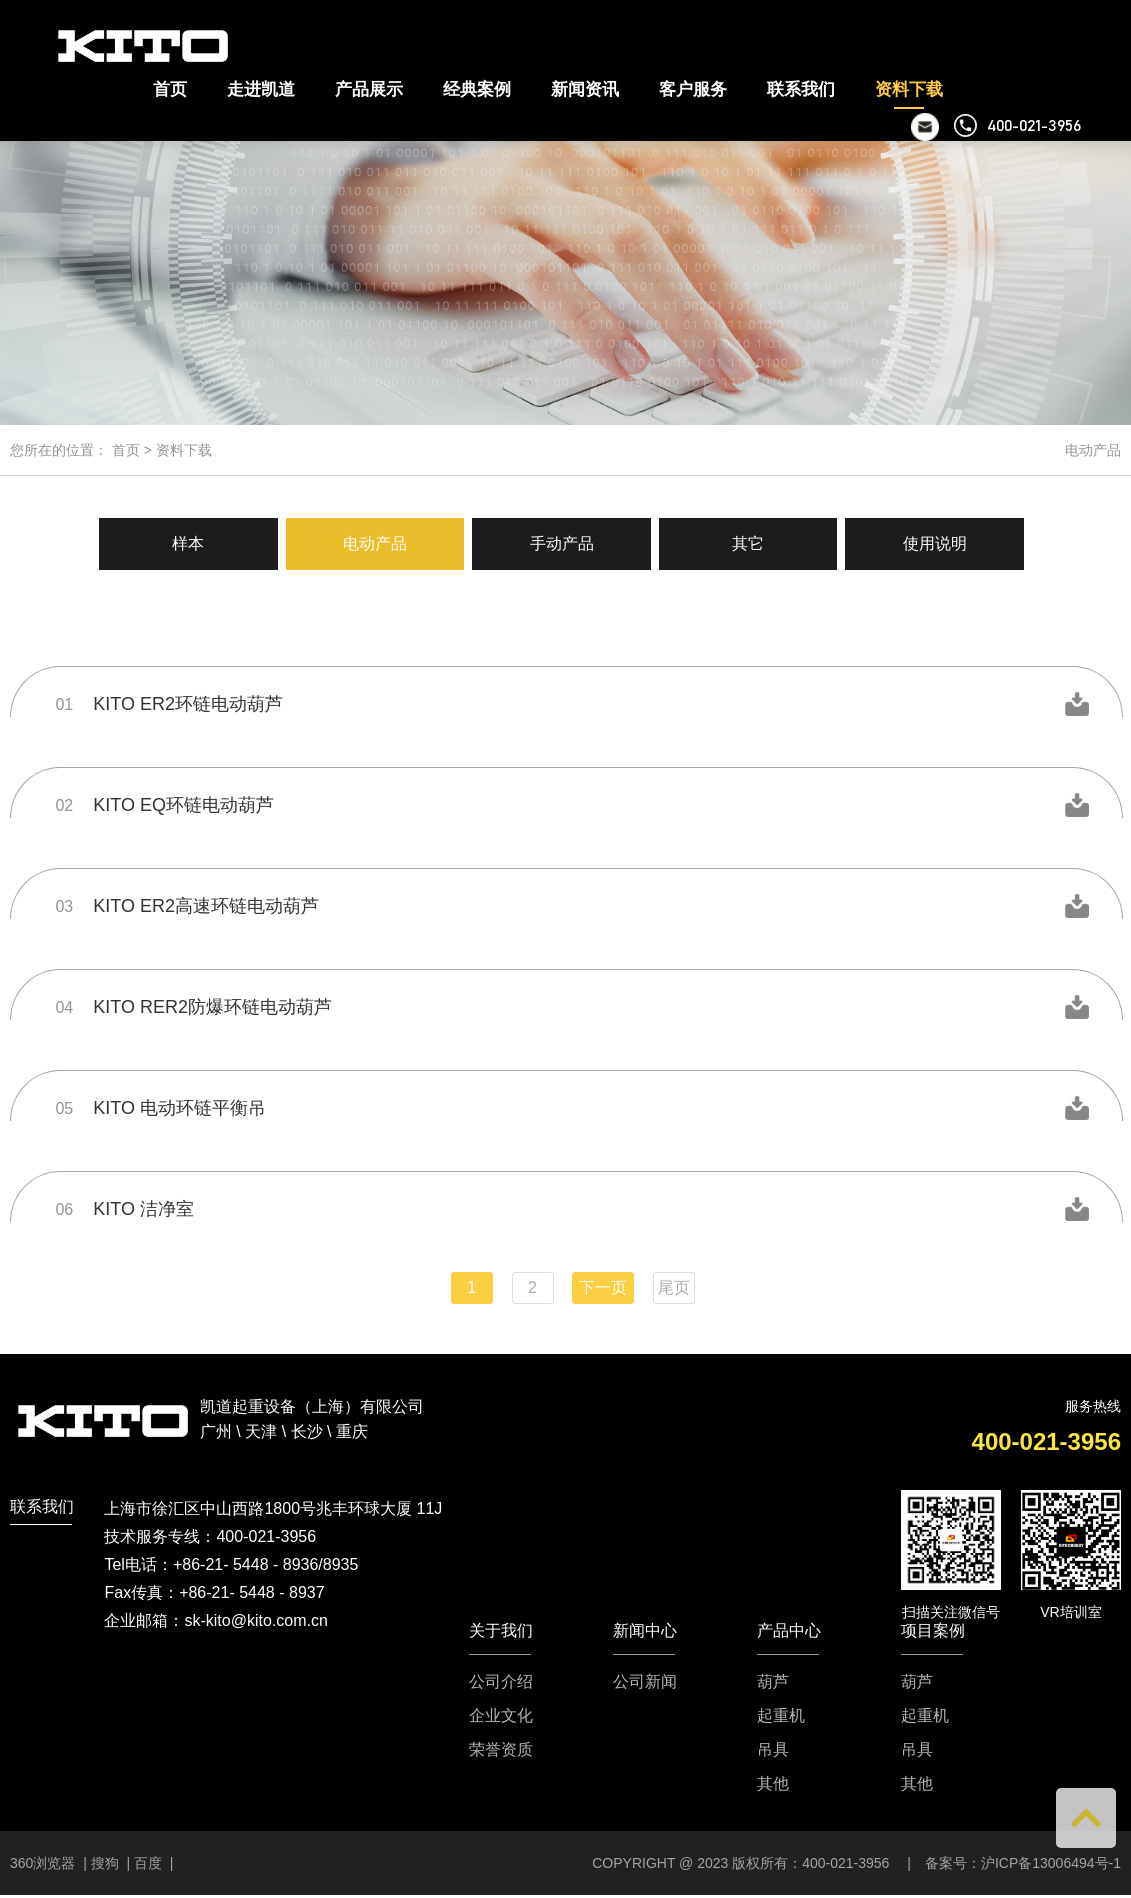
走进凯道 (261, 89)
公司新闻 (645, 1681)
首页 (170, 89)
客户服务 (693, 89)
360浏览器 (44, 1862)
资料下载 (909, 89)
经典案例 (477, 89)
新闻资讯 (585, 89)
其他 (773, 1783)
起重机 (781, 1715)
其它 (753, 543)
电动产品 (371, 543)
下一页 (603, 1286)
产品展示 (369, 89)
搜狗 (105, 1862)
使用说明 (944, 543)
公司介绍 (501, 1681)
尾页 (674, 1286)
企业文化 (501, 1715)
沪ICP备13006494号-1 (1051, 1862)
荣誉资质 (501, 1749)
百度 (148, 1862)
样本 (180, 543)
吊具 (773, 1749)
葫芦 (773, 1681)
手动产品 (562, 543)
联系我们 (801, 89)
